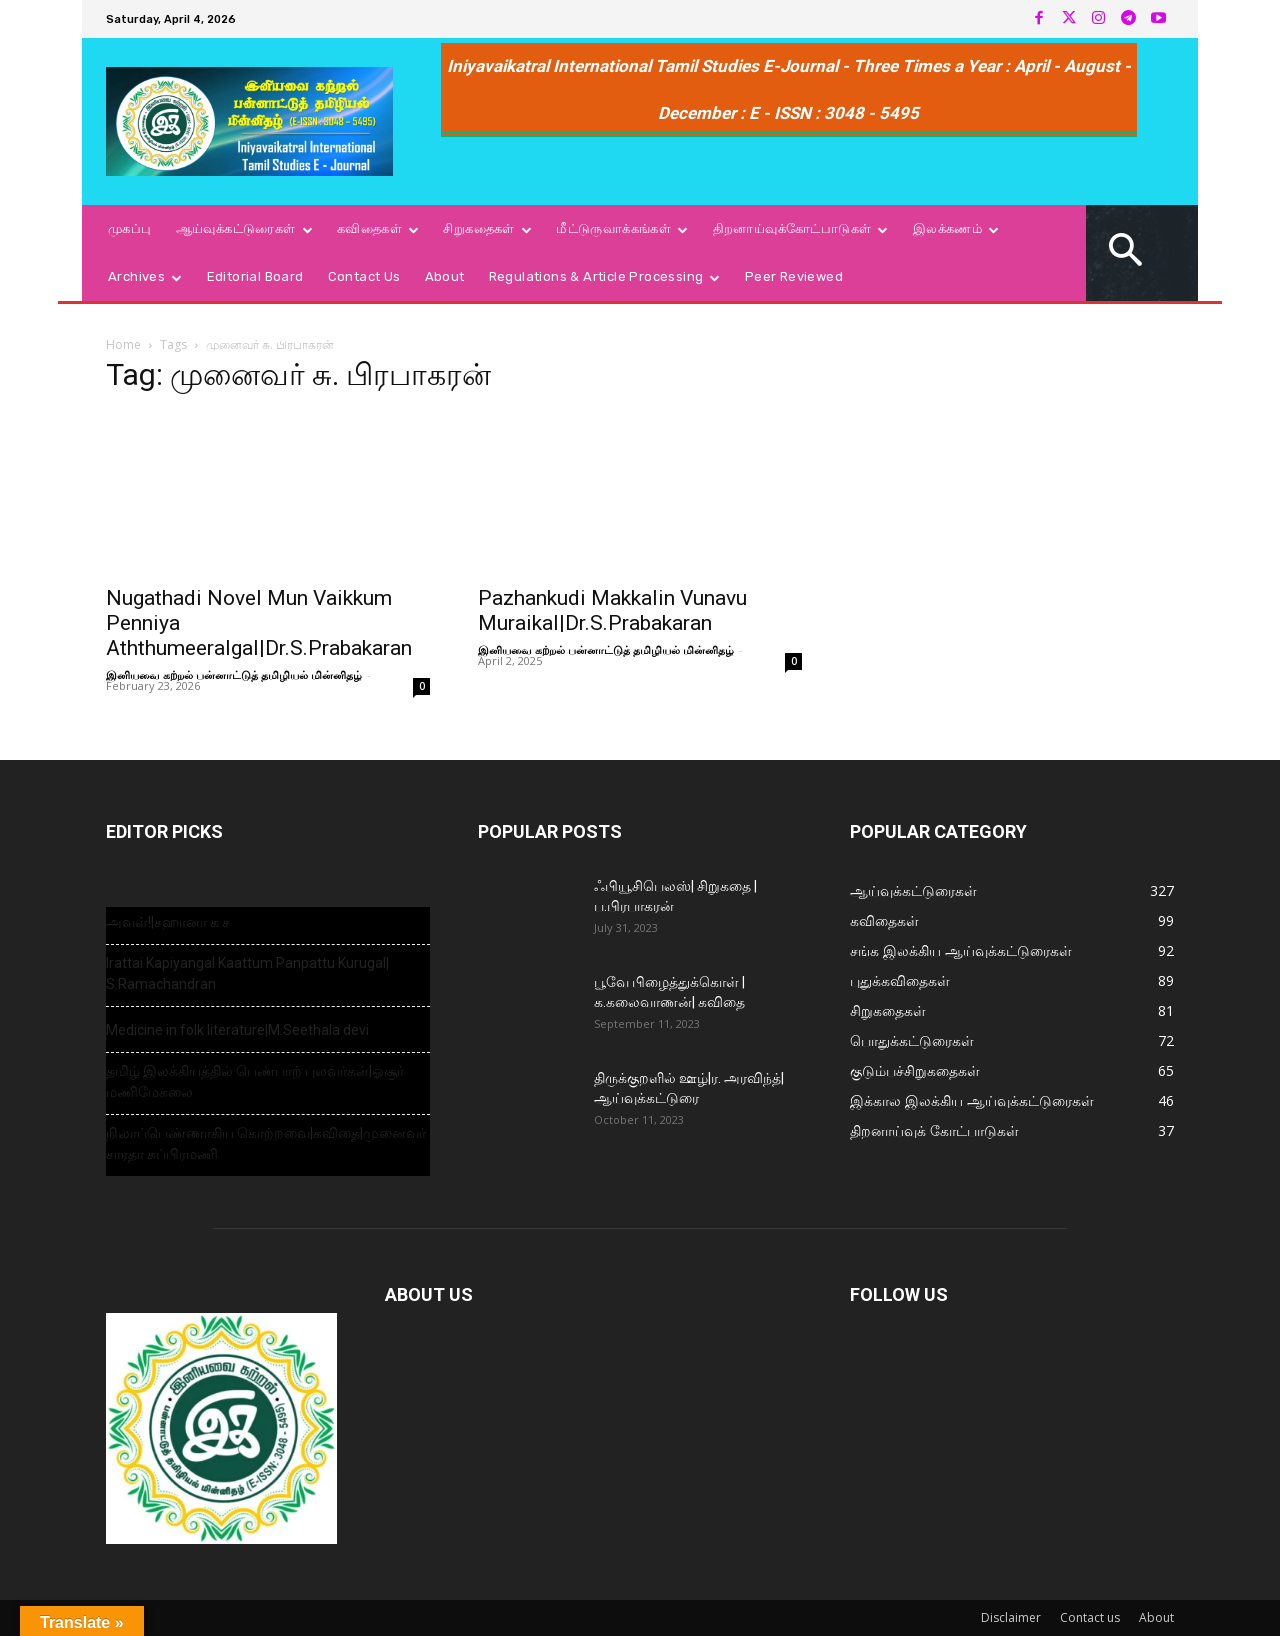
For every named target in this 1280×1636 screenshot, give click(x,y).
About (1156, 1617)
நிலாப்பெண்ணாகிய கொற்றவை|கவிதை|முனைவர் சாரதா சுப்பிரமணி (266, 1143)
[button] (1126, 253)
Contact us (1090, 1617)
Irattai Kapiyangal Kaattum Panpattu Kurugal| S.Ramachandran (247, 973)
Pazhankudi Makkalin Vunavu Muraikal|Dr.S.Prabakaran (612, 610)
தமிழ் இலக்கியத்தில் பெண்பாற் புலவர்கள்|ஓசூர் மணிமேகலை (255, 1081)
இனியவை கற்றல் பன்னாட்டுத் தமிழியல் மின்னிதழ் (234, 674)
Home (123, 344)
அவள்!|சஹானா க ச (168, 922)
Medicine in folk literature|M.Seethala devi (237, 1030)
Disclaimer (1011, 1617)
